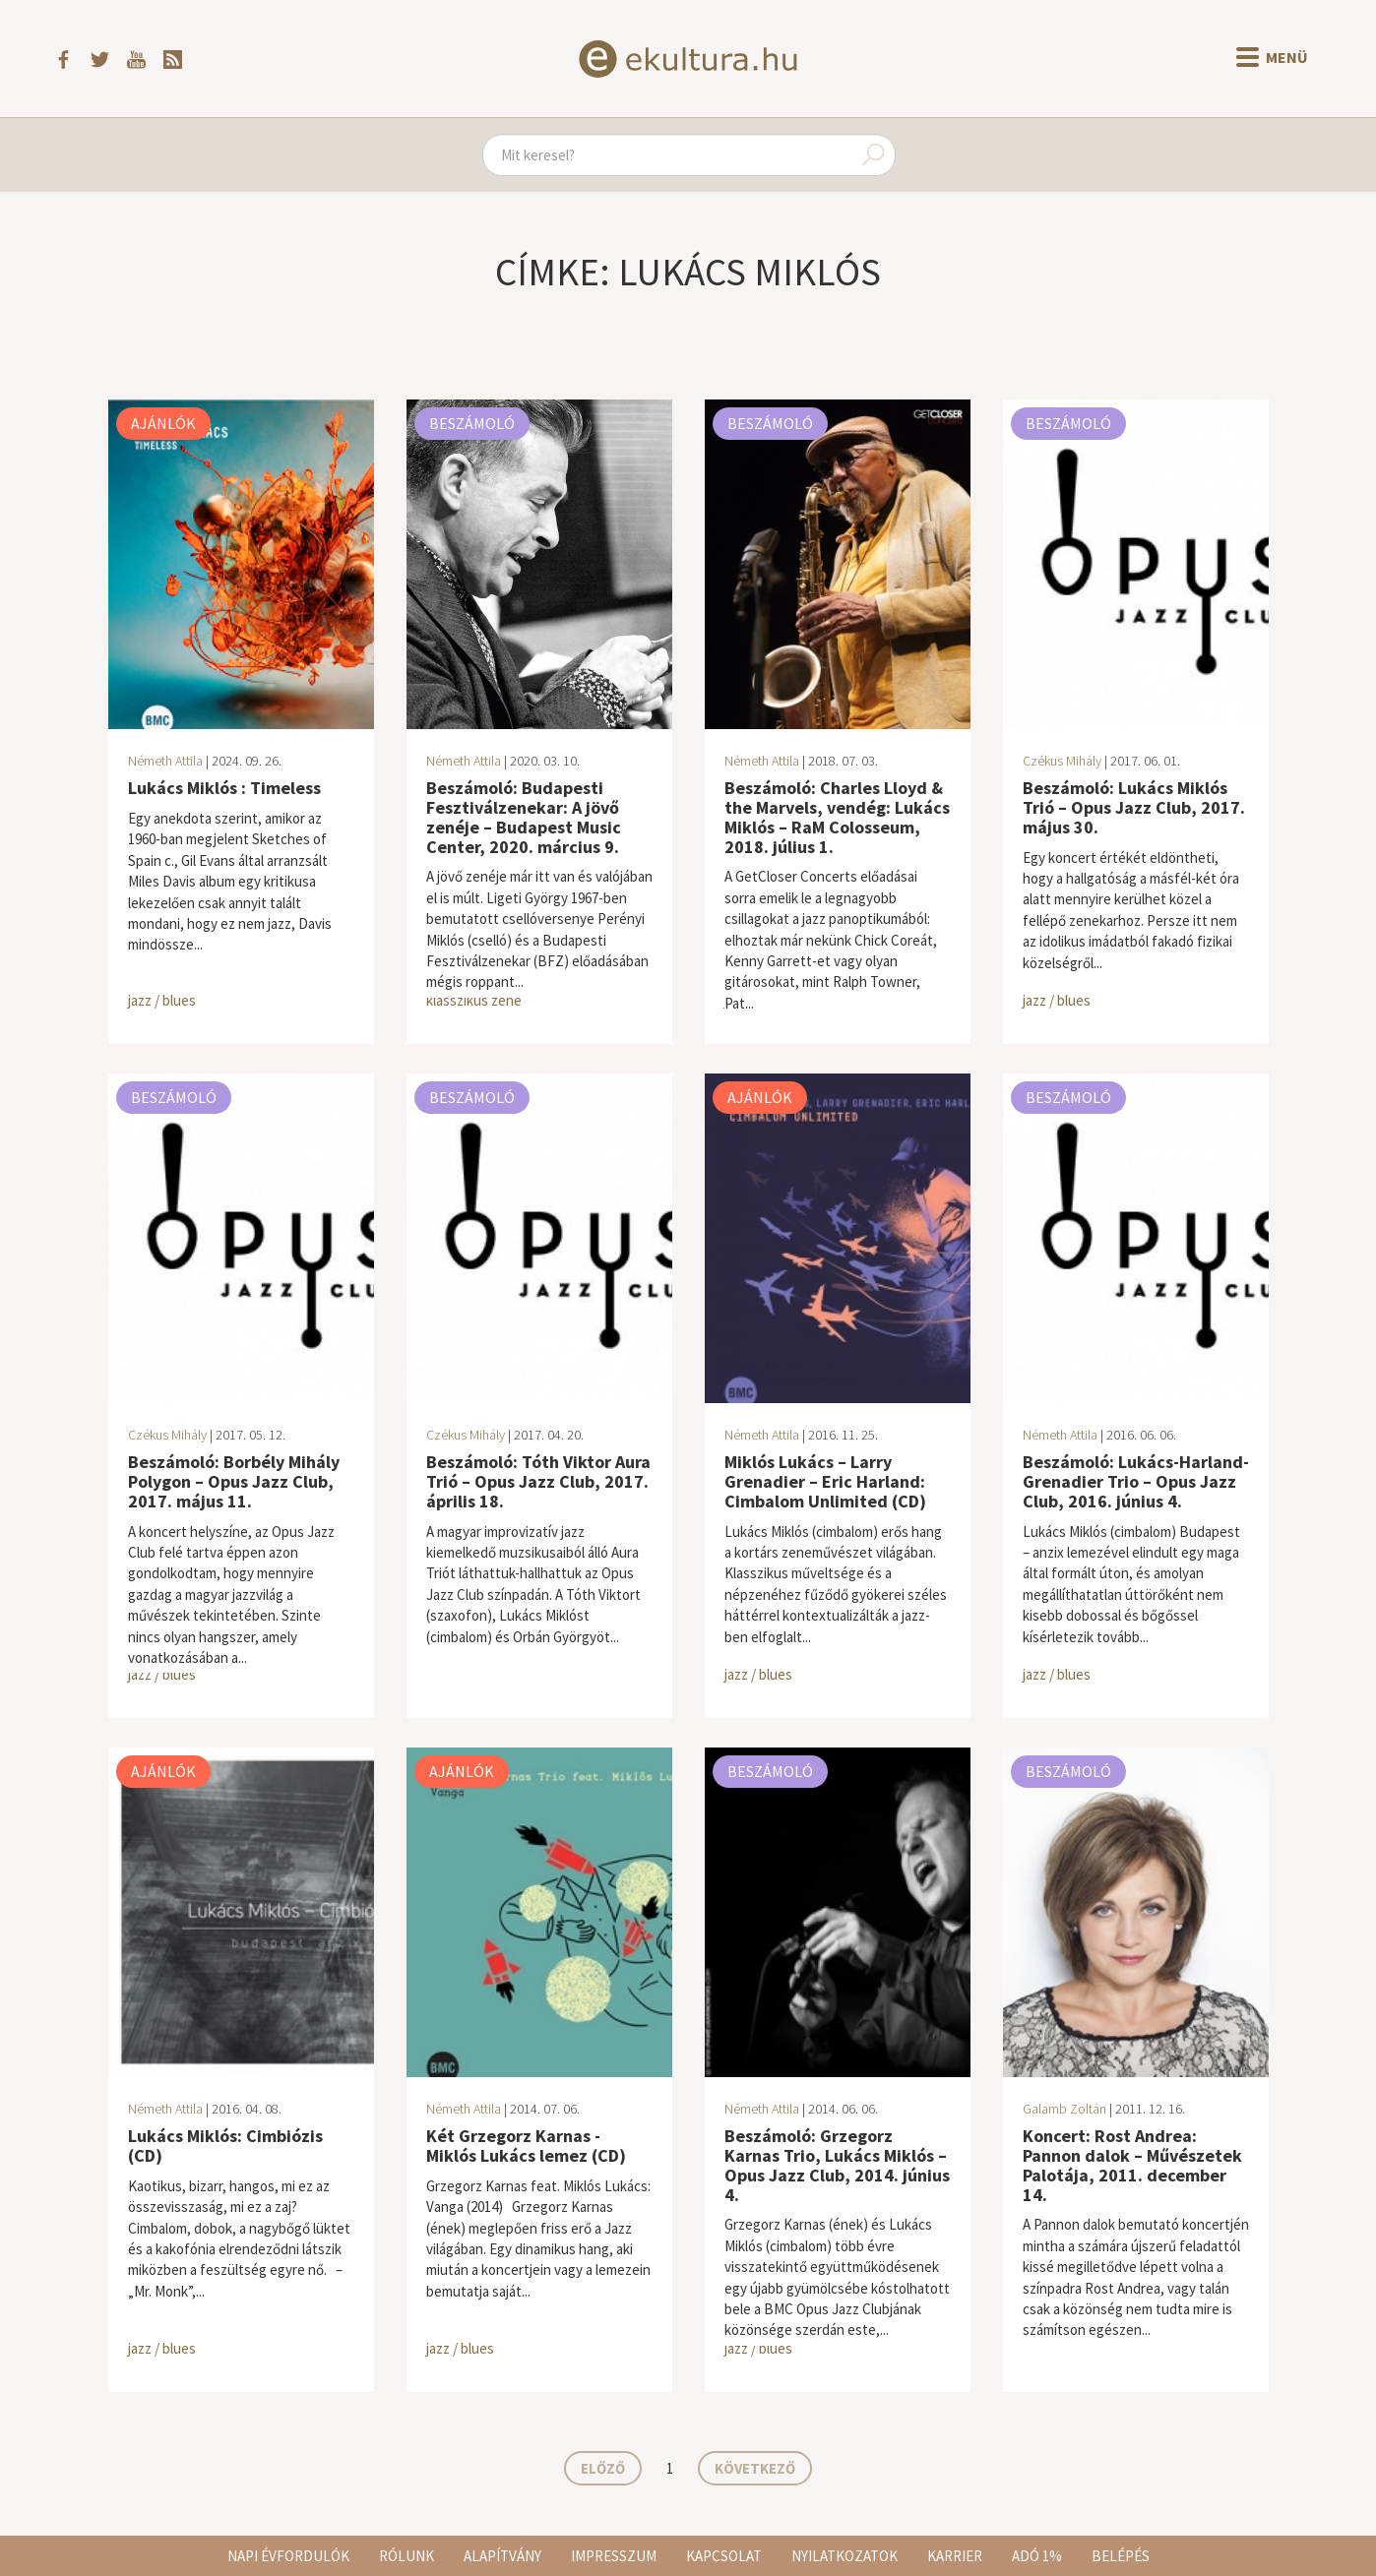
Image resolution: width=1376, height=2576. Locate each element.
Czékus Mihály (1062, 760)
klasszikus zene (474, 1000)
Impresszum (614, 2555)
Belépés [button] (1121, 2555)
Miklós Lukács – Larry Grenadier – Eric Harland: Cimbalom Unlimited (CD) (825, 1481)
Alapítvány (502, 2555)
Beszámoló (472, 423)
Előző (603, 2468)
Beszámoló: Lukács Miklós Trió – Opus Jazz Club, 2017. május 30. (1134, 807)
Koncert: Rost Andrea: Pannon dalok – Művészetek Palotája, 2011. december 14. (1132, 2164)
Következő (755, 2468)
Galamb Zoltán (1064, 2108)
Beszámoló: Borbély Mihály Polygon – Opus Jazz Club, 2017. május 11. (234, 1481)
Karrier (954, 2555)
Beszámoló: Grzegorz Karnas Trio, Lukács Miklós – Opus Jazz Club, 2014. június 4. (837, 2164)
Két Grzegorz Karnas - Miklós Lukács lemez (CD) (526, 2145)
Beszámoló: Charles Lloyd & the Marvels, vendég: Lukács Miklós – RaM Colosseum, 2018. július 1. (837, 816)
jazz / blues (162, 1000)
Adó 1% (1037, 2555)
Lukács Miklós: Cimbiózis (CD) (225, 2145)
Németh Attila (165, 760)
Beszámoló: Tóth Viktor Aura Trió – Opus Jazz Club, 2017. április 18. (538, 1481)
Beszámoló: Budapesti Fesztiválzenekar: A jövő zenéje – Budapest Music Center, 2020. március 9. (523, 816)
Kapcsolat (724, 2555)
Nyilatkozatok (844, 2555)
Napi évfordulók (288, 2555)
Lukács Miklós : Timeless (224, 787)
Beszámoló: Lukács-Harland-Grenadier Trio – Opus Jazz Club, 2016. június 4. (1136, 1481)
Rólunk (406, 2555)
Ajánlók (163, 423)
